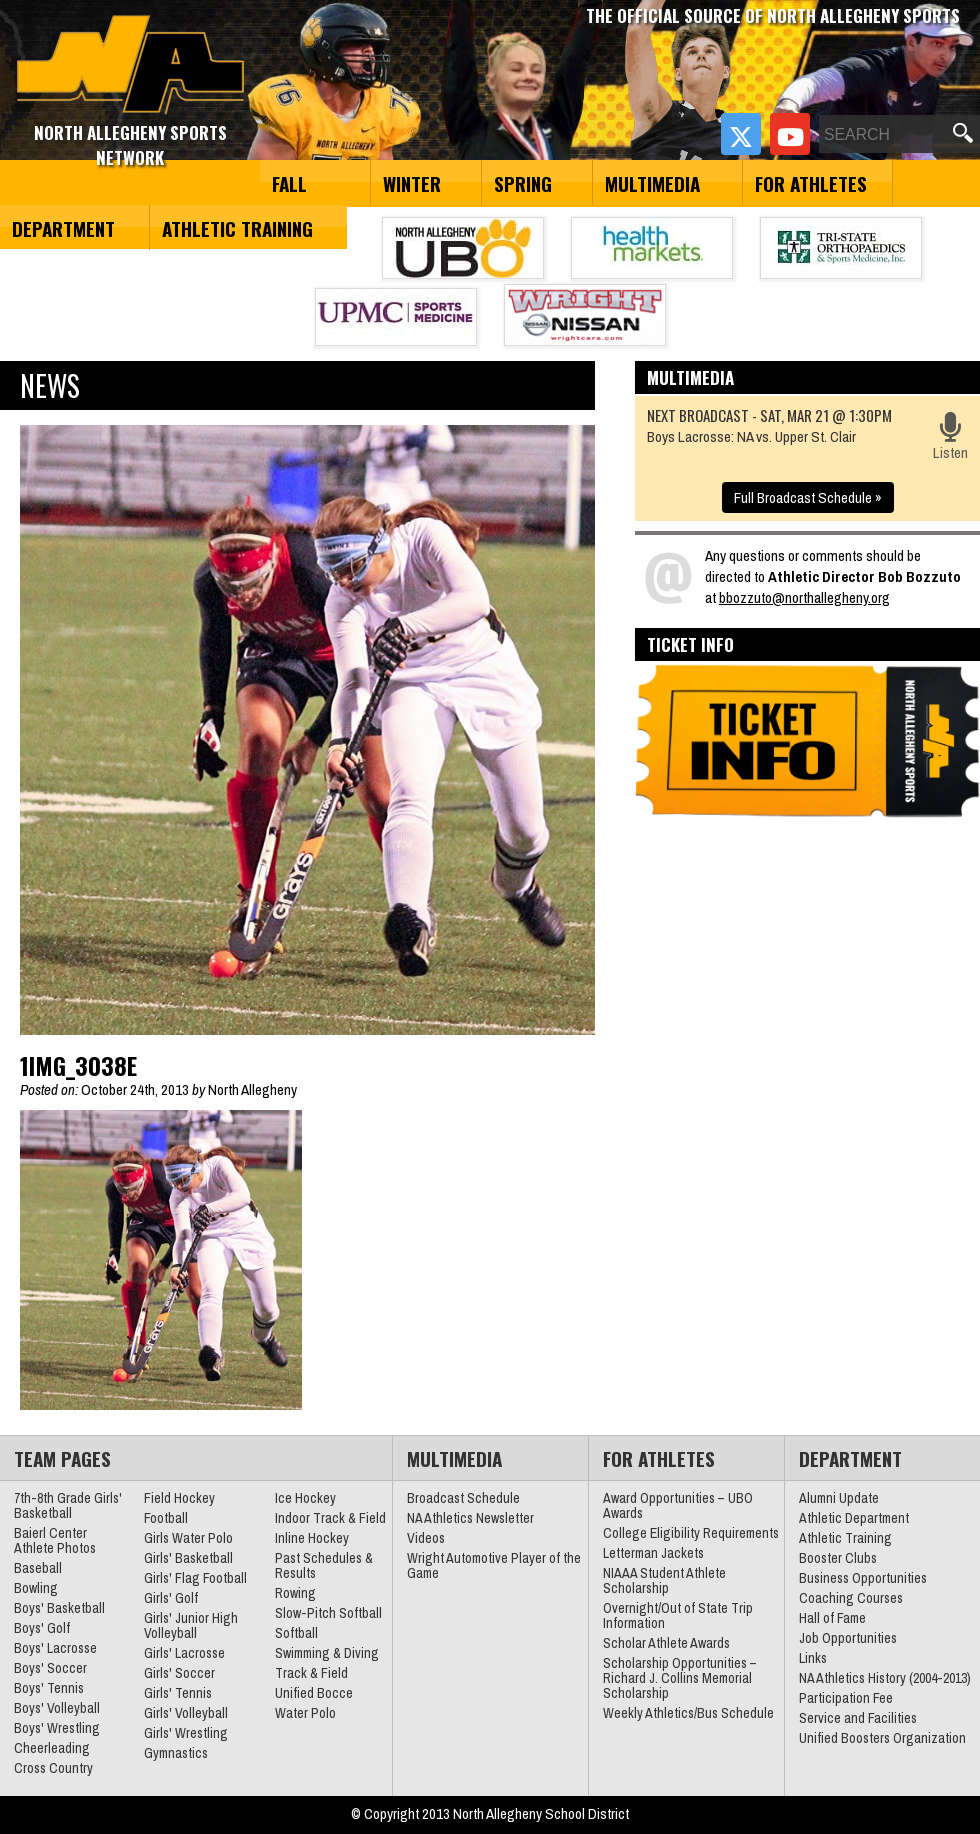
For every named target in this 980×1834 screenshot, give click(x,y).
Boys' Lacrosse (55, 1648)
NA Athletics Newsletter (470, 1518)
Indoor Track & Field (330, 1518)
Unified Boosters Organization (882, 1738)
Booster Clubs (838, 1558)
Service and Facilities (858, 1718)
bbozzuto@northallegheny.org (804, 597)
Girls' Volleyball (186, 1713)
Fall (289, 183)
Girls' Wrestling (186, 1733)
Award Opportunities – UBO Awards (678, 1505)
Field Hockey (179, 1498)
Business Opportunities (863, 1578)
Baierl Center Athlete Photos (55, 1540)
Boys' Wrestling (57, 1728)
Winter (412, 183)
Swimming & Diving (327, 1653)
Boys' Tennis (49, 1688)
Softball (296, 1633)
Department (63, 228)
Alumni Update (839, 1498)
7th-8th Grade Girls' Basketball (68, 1505)
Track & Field (311, 1673)
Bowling (36, 1588)
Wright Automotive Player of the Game (494, 1565)
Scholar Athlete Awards (666, 1643)
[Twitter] (741, 134)
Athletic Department (854, 1518)
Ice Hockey (305, 1498)
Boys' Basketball (59, 1608)
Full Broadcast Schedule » (808, 497)
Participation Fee (846, 1698)
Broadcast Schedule (463, 1498)
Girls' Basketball (188, 1558)
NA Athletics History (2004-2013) (885, 1678)
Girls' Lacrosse (184, 1653)
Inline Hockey (312, 1538)
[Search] (884, 135)
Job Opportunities (848, 1638)
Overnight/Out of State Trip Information (678, 1615)
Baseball (38, 1568)
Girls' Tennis (178, 1693)
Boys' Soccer (50, 1668)
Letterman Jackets (653, 1553)
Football (166, 1518)
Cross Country (53, 1768)
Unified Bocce (314, 1693)
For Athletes (811, 183)
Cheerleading (52, 1748)
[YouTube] (790, 134)
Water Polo (305, 1713)
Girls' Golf (171, 1598)
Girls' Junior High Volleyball (191, 1625)
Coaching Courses (851, 1598)
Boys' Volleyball (57, 1708)
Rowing (295, 1593)
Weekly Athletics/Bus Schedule (688, 1713)
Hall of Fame (832, 1618)
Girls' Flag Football (195, 1578)
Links (813, 1658)
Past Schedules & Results (324, 1565)
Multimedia (652, 183)
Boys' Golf (42, 1628)
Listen (950, 437)
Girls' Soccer (179, 1673)
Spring (523, 183)
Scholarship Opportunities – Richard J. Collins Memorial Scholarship (680, 1678)
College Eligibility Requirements (691, 1533)
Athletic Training (237, 228)
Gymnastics (176, 1753)
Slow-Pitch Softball (328, 1613)
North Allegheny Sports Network (130, 65)
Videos (426, 1538)
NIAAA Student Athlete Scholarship (664, 1580)
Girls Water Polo (188, 1538)
